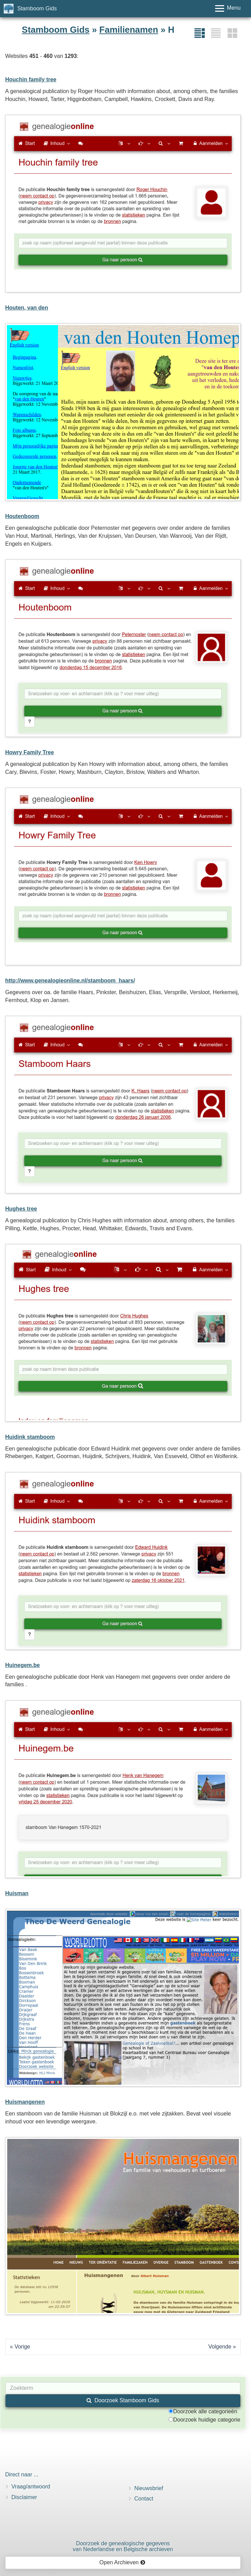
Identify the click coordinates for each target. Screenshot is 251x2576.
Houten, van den (26, 308)
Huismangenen (25, 2102)
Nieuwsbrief (148, 2488)
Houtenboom (22, 516)
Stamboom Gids (37, 8)
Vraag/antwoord (30, 2486)
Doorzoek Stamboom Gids (123, 2400)
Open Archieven (122, 2562)
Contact (143, 2499)
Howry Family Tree (29, 752)
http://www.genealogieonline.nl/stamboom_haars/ (70, 980)
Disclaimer (24, 2497)
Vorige (22, 2347)
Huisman (17, 1893)
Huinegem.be (22, 1665)
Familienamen (128, 29)
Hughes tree (21, 1209)
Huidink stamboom (30, 1437)
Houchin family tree (30, 79)
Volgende (219, 2347)
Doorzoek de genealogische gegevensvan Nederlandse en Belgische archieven (123, 2546)
